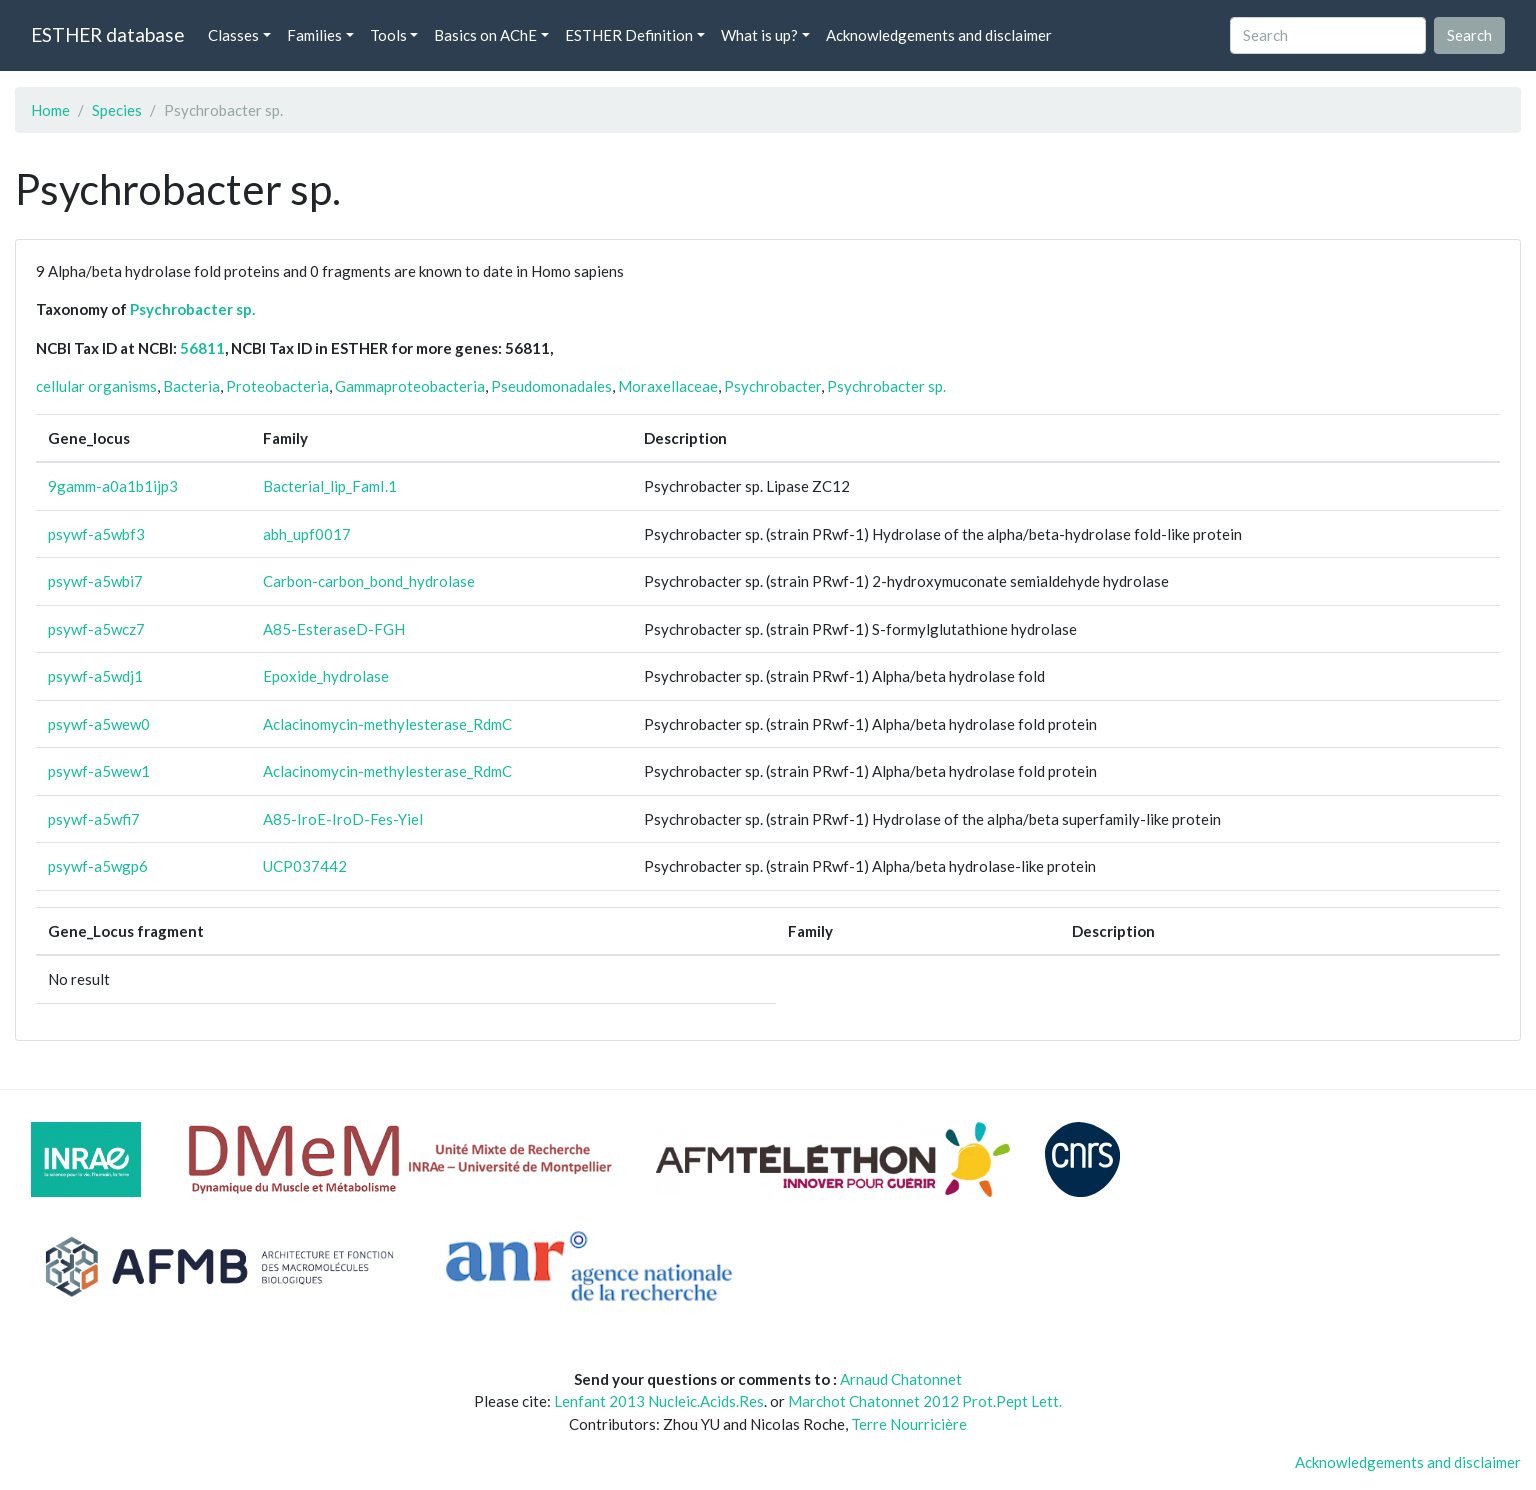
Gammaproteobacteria (410, 386)
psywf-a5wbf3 (96, 534)
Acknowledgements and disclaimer (939, 35)
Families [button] (314, 35)
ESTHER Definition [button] (629, 35)
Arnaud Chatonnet (901, 1379)
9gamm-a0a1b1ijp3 (113, 486)
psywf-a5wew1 (99, 771)
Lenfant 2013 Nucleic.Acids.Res (659, 1401)
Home (50, 110)
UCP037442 (305, 866)
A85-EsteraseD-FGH (334, 629)
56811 (202, 348)
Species (117, 110)
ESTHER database (107, 34)
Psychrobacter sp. (192, 309)
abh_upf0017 (307, 534)
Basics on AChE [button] (485, 35)
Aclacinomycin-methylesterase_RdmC (387, 724)
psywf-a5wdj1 (95, 676)
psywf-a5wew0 (99, 724)
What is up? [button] (759, 35)
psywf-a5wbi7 (95, 581)
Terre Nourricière (909, 1424)
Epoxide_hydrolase (326, 676)
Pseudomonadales (551, 386)
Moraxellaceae (668, 386)
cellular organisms (96, 386)
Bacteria (191, 386)
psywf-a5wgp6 (98, 866)
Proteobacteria (277, 386)
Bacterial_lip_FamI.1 (330, 486)
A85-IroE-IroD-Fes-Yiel (343, 819)
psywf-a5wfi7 (94, 819)
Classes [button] (233, 35)
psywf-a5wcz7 (96, 629)
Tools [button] (388, 35)
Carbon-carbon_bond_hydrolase (369, 581)
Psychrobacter (772, 386)
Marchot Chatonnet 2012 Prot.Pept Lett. (925, 1401)
